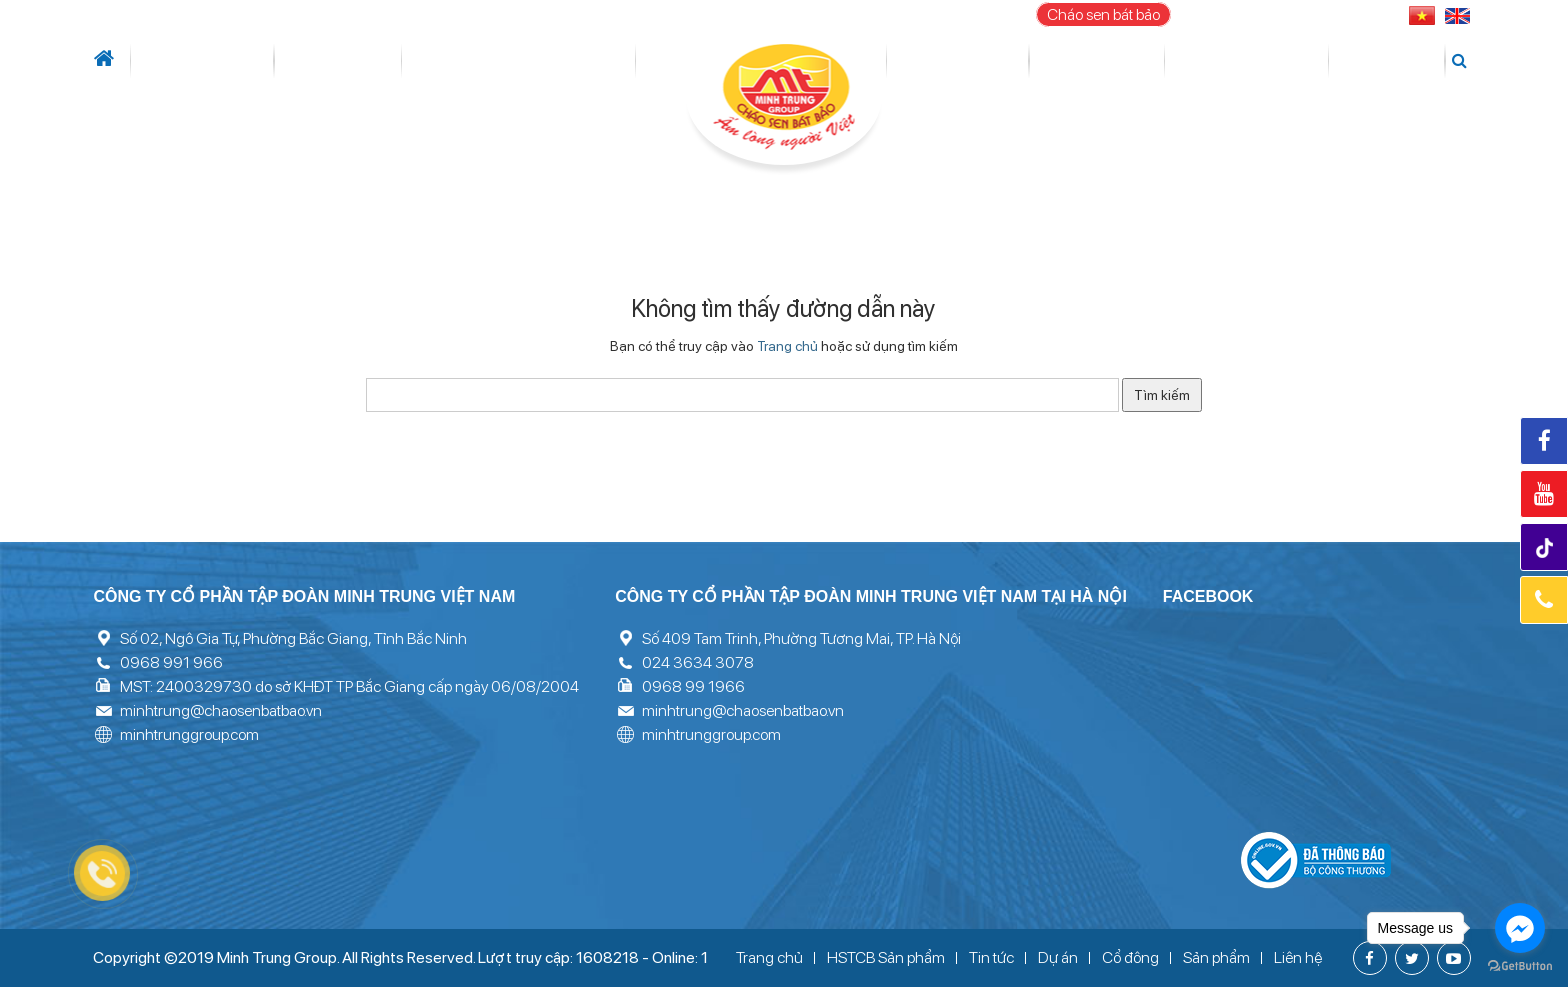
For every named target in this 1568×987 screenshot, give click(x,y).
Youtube (1544, 494)
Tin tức (283, 61)
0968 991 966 (171, 662)
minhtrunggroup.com (189, 734)
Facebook (1544, 441)
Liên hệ (1398, 61)
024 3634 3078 (698, 662)
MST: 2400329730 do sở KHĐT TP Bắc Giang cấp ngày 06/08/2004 (349, 686)
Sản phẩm (1094, 61)
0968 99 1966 (693, 686)
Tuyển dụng (1298, 61)
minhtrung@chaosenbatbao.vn (221, 710)
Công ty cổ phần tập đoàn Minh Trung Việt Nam (304, 596)
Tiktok (1546, 548)
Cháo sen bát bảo (1103, 14)
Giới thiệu (193, 61)
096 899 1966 (1332, 14)
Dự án (596, 61)
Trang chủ (787, 346)
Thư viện (1190, 61)
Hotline (1544, 600)
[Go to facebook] (1520, 928)
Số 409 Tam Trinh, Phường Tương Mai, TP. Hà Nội (801, 638)
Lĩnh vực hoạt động (431, 61)
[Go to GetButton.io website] (1520, 966)
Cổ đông (969, 61)
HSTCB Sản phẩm (886, 957)
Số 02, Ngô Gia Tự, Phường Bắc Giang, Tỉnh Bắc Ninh (293, 638)
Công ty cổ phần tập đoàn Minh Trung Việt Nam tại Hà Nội (871, 596)
